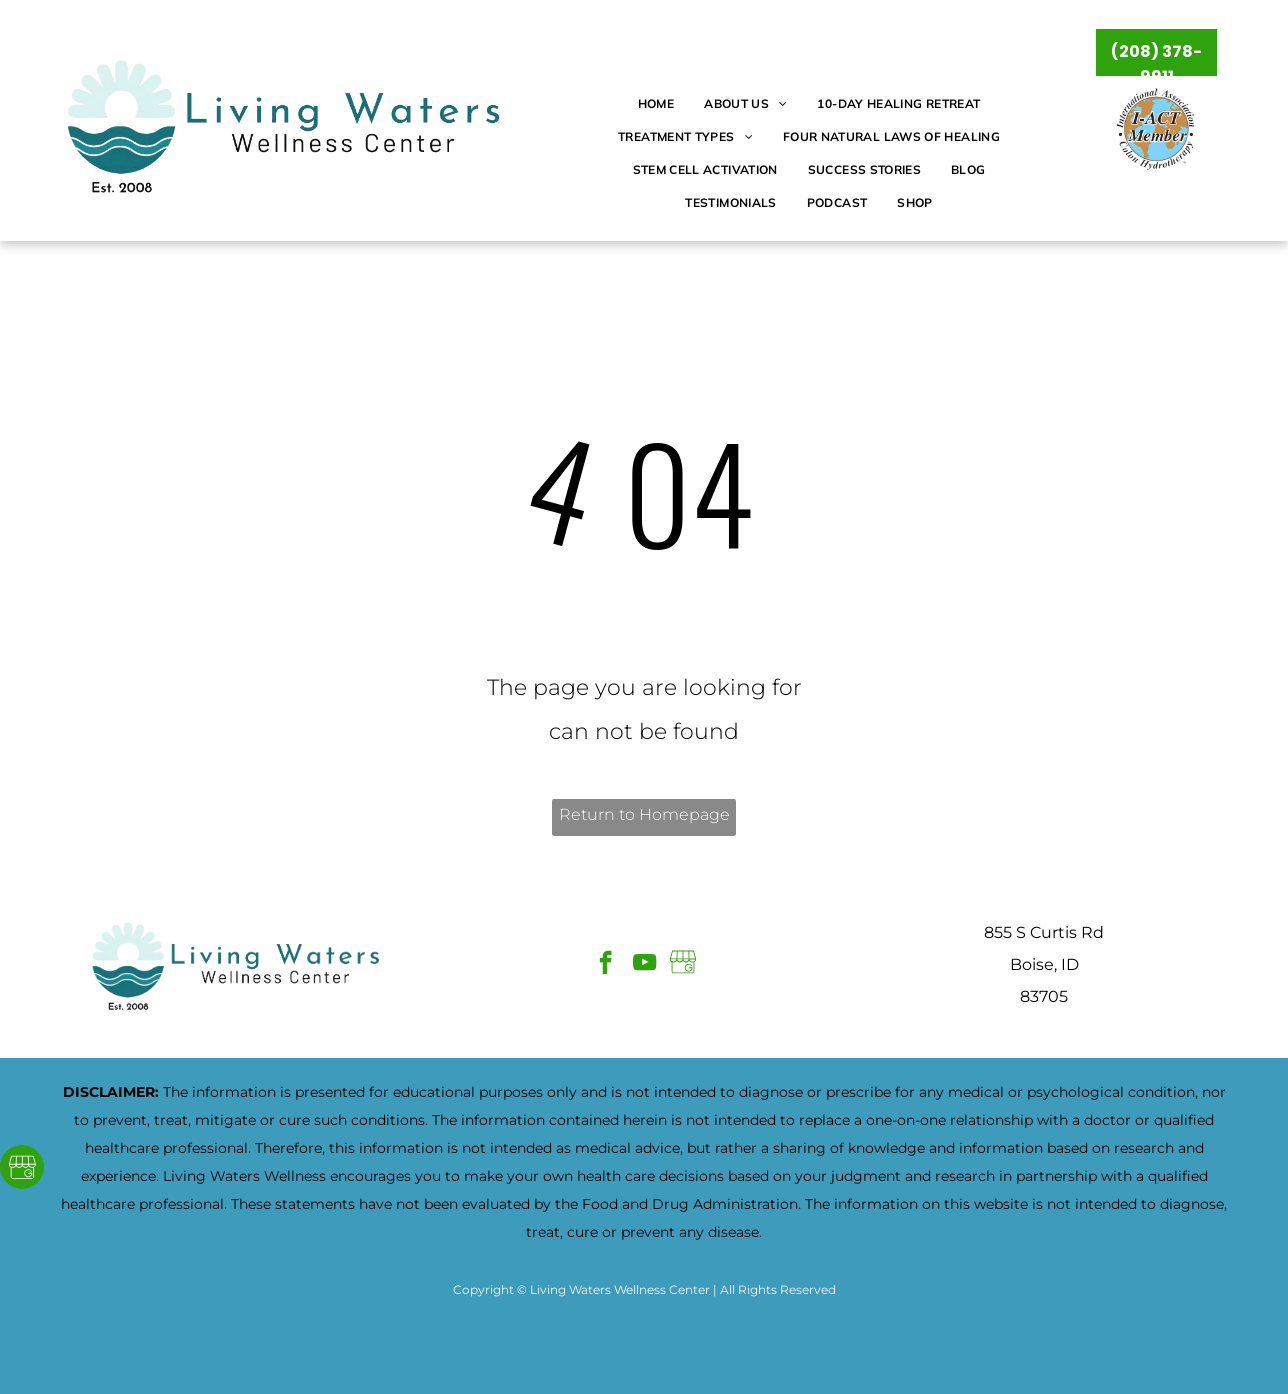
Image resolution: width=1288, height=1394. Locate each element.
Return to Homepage (644, 814)
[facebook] (605, 965)
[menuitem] (656, 104)
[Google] (22, 1169)
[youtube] (644, 965)
